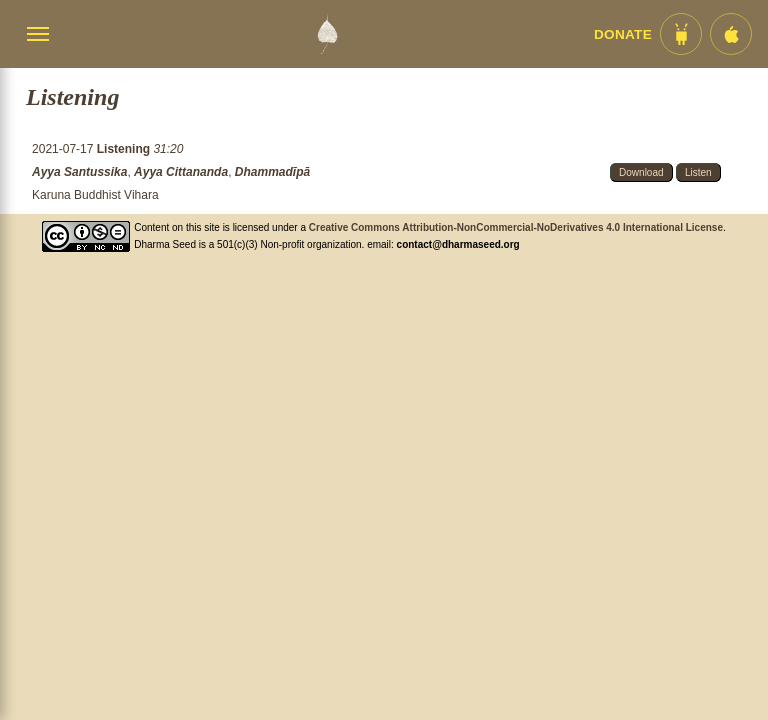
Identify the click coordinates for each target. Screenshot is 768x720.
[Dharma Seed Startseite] (327, 34)
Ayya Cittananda (181, 172)
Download (641, 172)
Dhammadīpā (272, 172)
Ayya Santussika (79, 172)
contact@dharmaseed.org (458, 244)
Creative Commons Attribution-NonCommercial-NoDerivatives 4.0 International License (516, 227)
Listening (125, 149)
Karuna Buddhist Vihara (95, 195)
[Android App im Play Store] (681, 34)
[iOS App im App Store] (731, 34)
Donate (623, 34)
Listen (698, 172)
